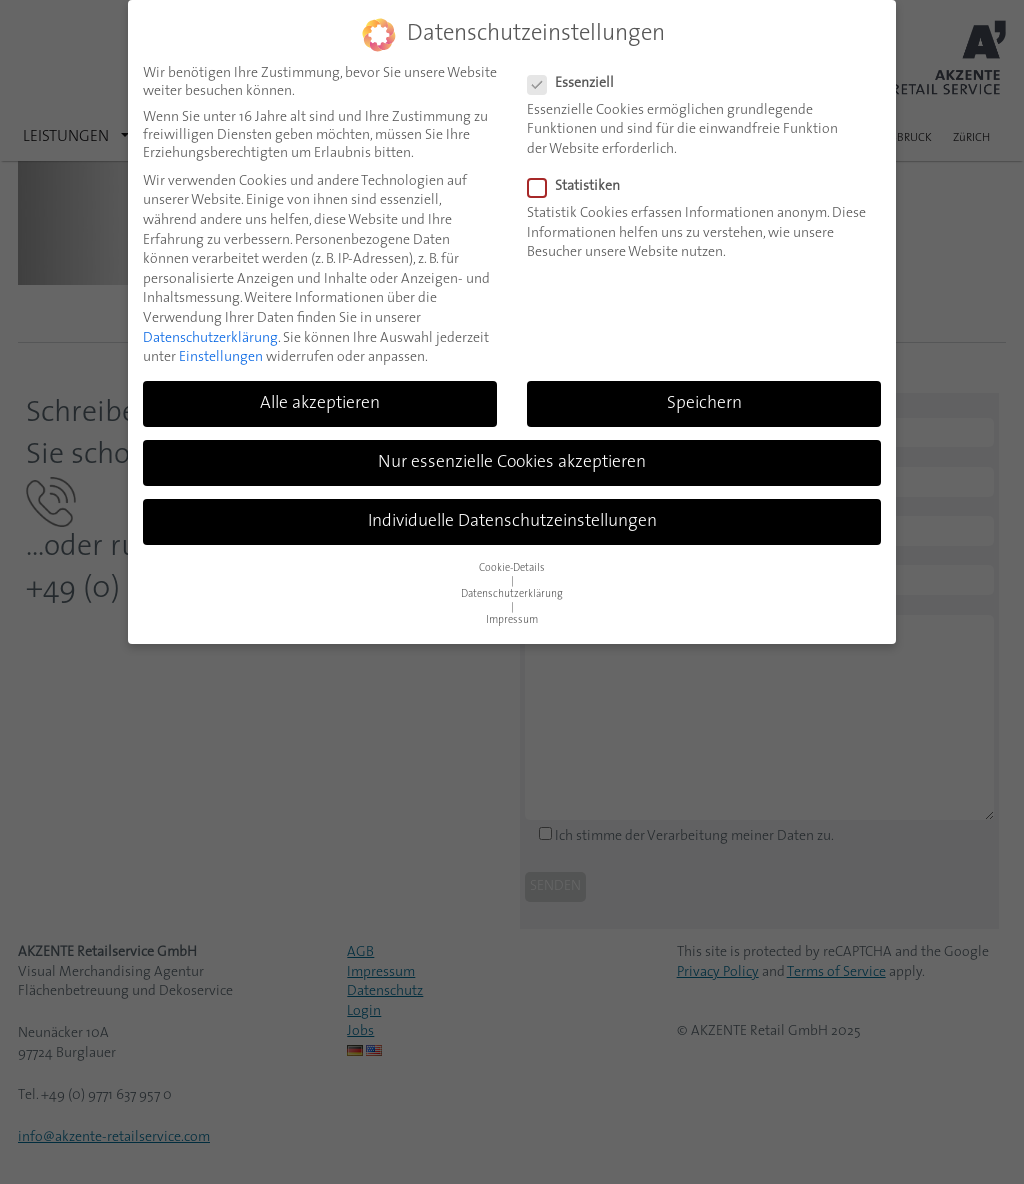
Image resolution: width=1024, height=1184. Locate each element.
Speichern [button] (704, 402)
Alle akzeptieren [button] (320, 402)
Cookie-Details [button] (512, 567)
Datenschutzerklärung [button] (512, 593)
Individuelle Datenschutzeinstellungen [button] (512, 520)
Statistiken (580, 186)
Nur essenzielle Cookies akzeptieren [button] (512, 461)
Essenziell (577, 83)
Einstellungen (221, 356)
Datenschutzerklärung (210, 337)
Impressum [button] (512, 619)
